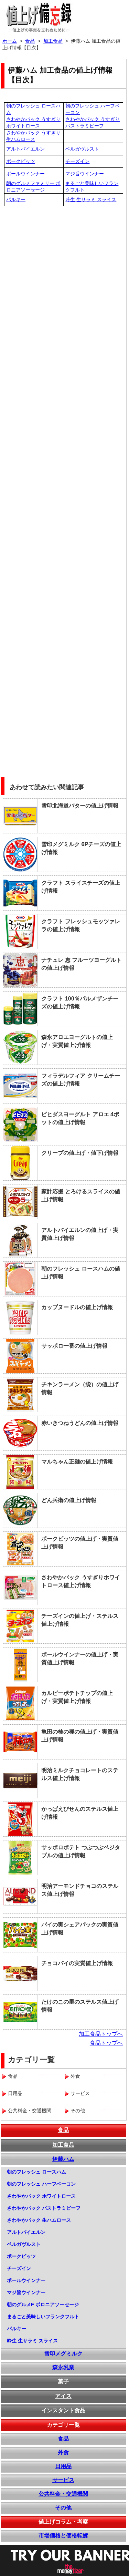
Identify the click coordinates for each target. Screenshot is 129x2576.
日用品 (63, 2466)
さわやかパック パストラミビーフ (43, 2208)
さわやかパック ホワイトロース (41, 2196)
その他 (63, 2508)
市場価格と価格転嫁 (63, 2535)
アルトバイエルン (25, 149)
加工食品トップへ (101, 2034)
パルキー (15, 199)
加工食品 (63, 2145)
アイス (63, 2396)
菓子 (63, 2381)
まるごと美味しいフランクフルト (43, 2316)
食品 (63, 2130)
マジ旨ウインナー (84, 173)
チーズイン (77, 161)
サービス (63, 2480)
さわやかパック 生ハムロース (39, 2220)
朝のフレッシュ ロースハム (36, 2172)
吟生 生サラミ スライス (90, 199)
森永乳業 (63, 2367)
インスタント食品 (63, 2410)
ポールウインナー (25, 173)
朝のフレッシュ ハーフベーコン (41, 2184)
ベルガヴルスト (82, 149)
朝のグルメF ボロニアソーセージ (43, 2304)
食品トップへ (106, 2043)
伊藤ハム (63, 2159)
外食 (63, 2452)
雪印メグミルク (63, 2354)
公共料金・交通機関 (63, 2494)
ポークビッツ (20, 161)
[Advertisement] (64, 274)
